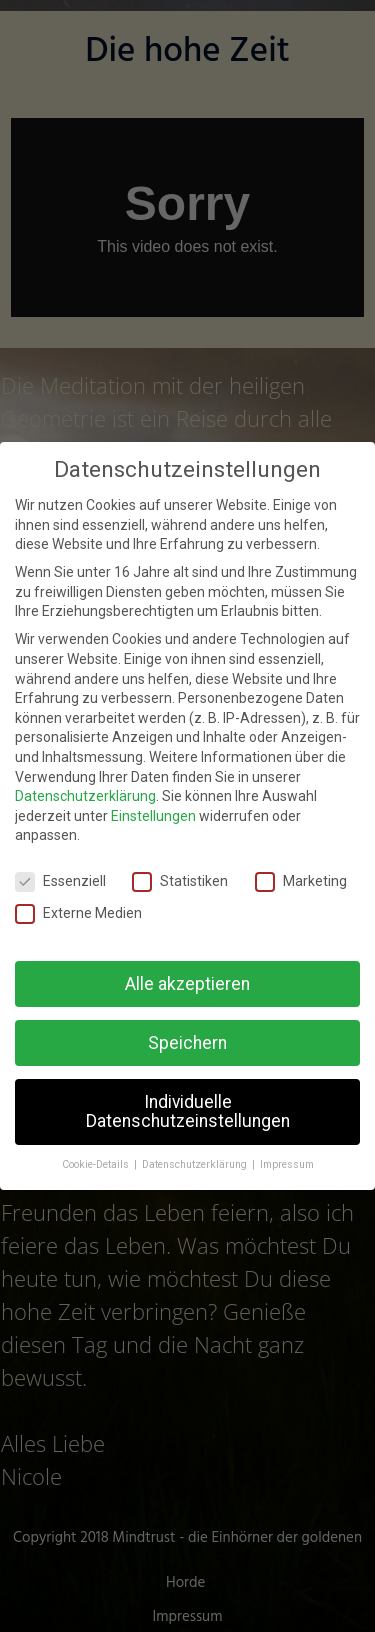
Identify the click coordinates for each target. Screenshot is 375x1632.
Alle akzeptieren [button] (187, 983)
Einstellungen (153, 815)
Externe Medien (78, 912)
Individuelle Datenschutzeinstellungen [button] (188, 1111)
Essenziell (60, 881)
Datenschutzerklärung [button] (196, 1164)
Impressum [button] (287, 1164)
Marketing (301, 881)
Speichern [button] (187, 1042)
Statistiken (180, 881)
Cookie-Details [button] (97, 1164)
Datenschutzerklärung (85, 796)
